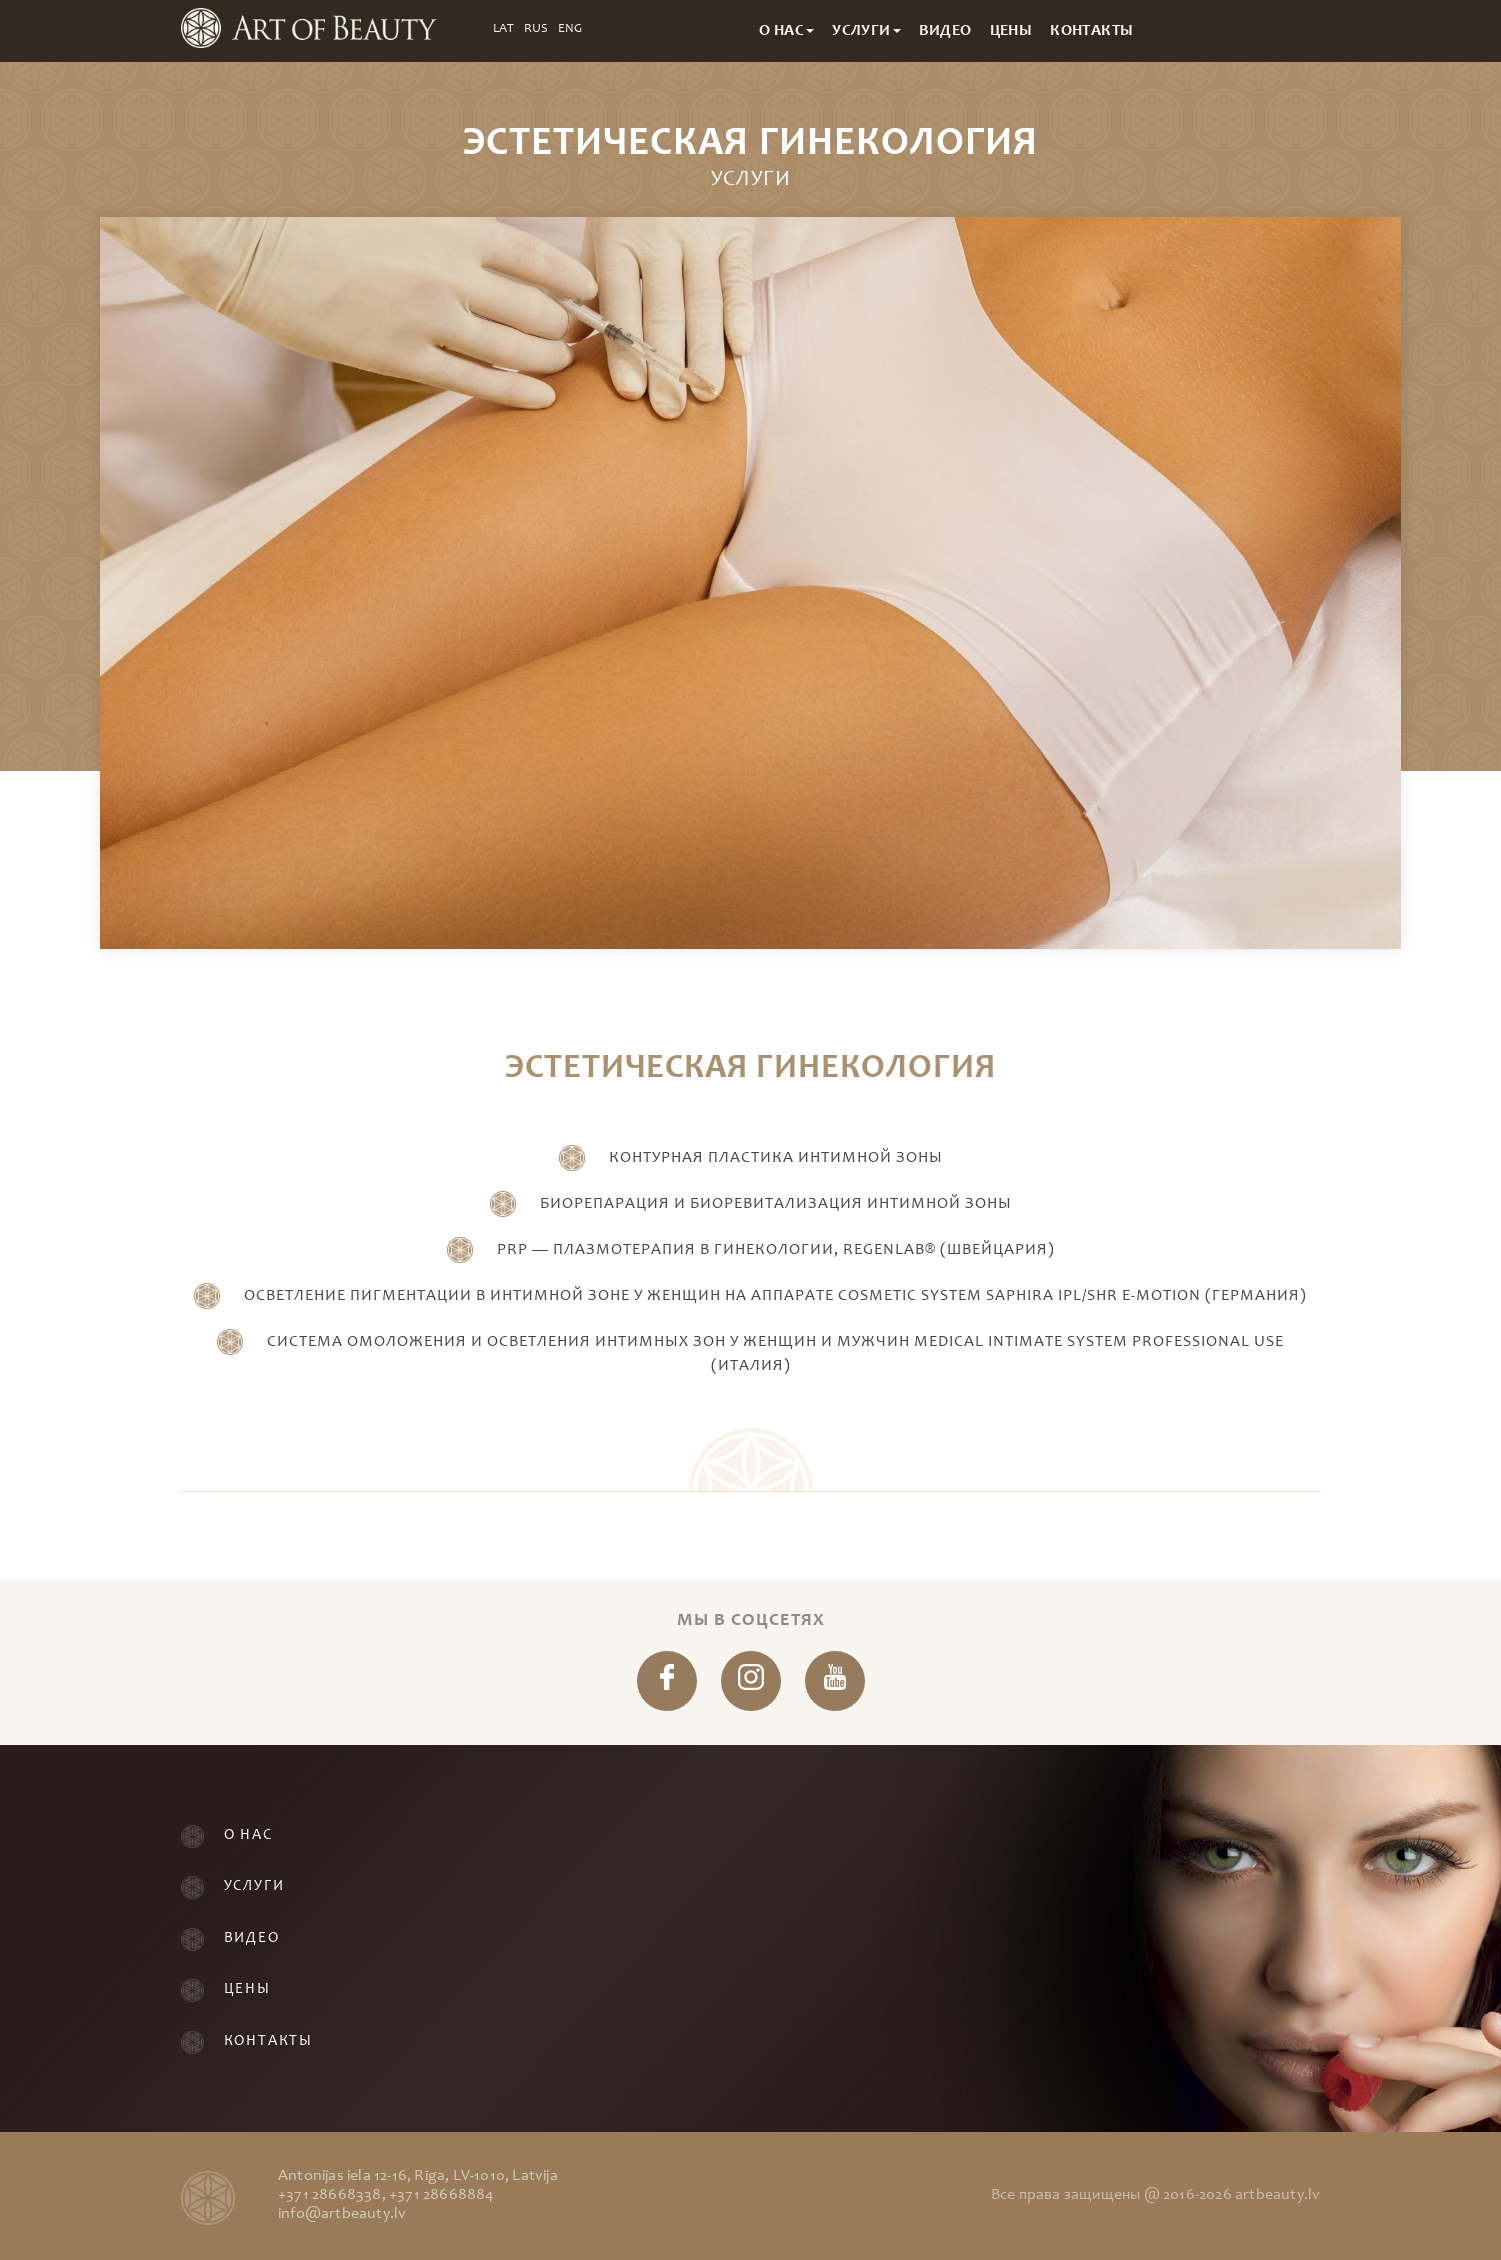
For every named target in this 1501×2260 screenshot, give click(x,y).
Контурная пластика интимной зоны (776, 1158)
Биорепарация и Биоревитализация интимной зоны (776, 1204)
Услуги (254, 1886)
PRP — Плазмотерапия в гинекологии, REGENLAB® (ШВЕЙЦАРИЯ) (776, 1250)
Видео (252, 1938)
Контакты (268, 2041)
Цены (247, 1989)
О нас (248, 1835)
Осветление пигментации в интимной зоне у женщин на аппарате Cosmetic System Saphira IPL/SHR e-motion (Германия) (775, 1296)
